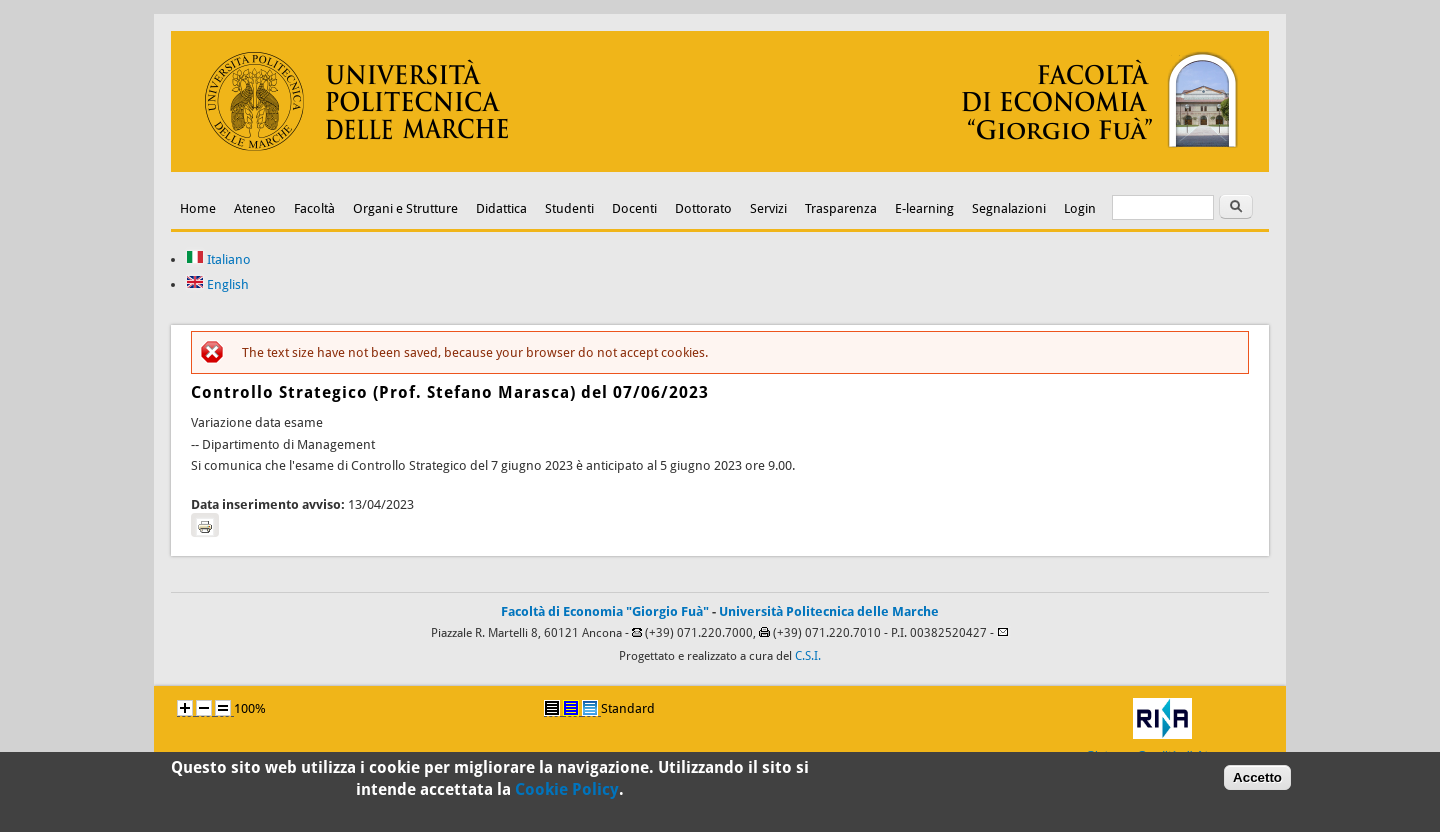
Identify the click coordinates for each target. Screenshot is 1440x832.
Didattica (501, 208)
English (217, 284)
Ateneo (255, 208)
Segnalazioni (1009, 208)
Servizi (768, 208)
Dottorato (703, 208)
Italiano (218, 259)
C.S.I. (808, 656)
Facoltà (314, 208)
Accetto (1257, 781)
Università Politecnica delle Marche (829, 611)
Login (1080, 208)
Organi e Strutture (405, 208)
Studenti (569, 208)
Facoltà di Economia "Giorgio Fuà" (605, 611)
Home (198, 208)
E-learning (924, 208)
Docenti (634, 208)
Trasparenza (841, 208)
